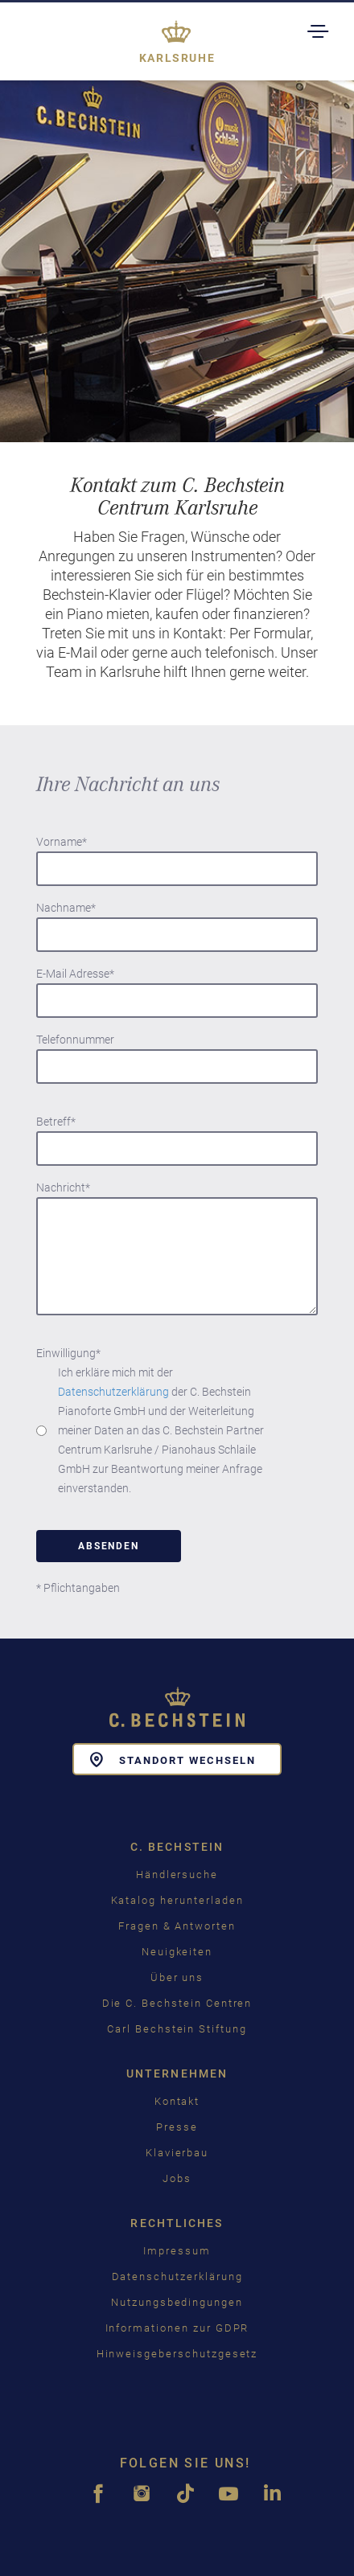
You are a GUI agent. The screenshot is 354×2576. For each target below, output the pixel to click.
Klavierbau (177, 2153)
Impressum (177, 2251)
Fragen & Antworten (177, 1926)
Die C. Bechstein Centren (177, 2003)
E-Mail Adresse (75, 973)
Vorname (61, 841)
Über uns (177, 1977)
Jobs (177, 2178)
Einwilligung (68, 1353)
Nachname (66, 907)
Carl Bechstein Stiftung (177, 2029)
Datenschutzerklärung (113, 1391)
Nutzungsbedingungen (177, 2302)
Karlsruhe (177, 57)
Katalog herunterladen (177, 1900)
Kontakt (177, 2101)
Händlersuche (177, 1874)
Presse (177, 2127)
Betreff (56, 1121)
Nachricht (63, 1187)
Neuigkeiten (177, 1952)
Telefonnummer (75, 1039)
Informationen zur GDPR (177, 2328)
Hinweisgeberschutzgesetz (177, 2354)
